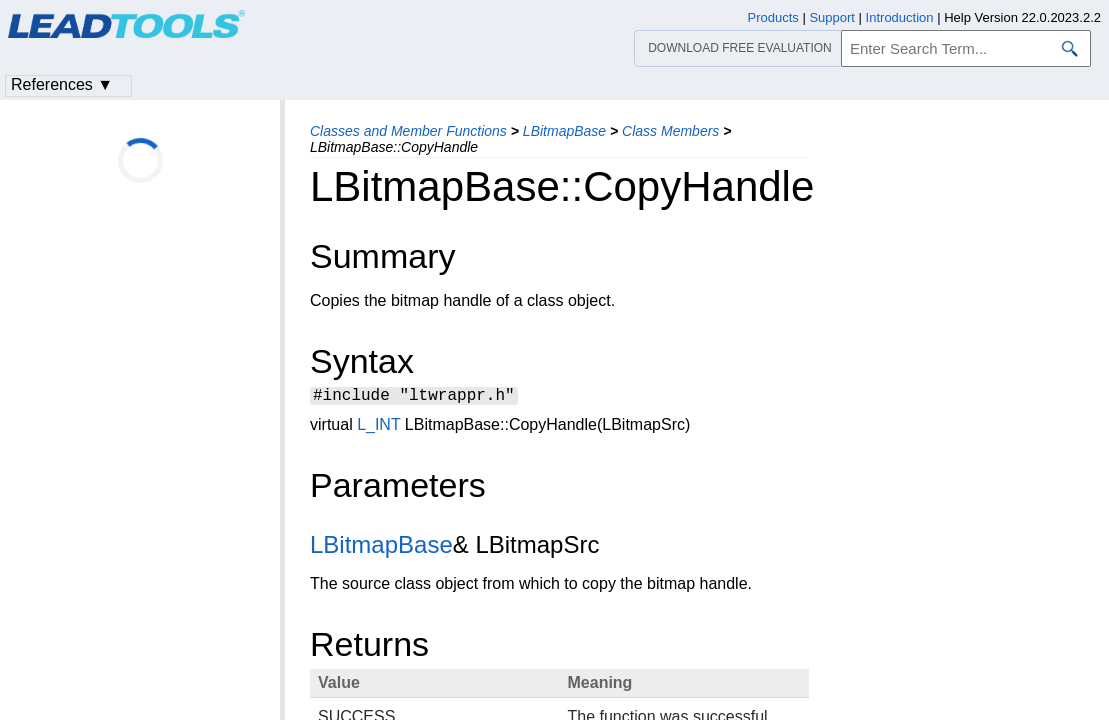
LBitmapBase (564, 131)
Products (773, 17)
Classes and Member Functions (408, 131)
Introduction (900, 17)
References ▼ (62, 84)
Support (832, 17)
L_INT (378, 427)
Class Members (670, 131)
